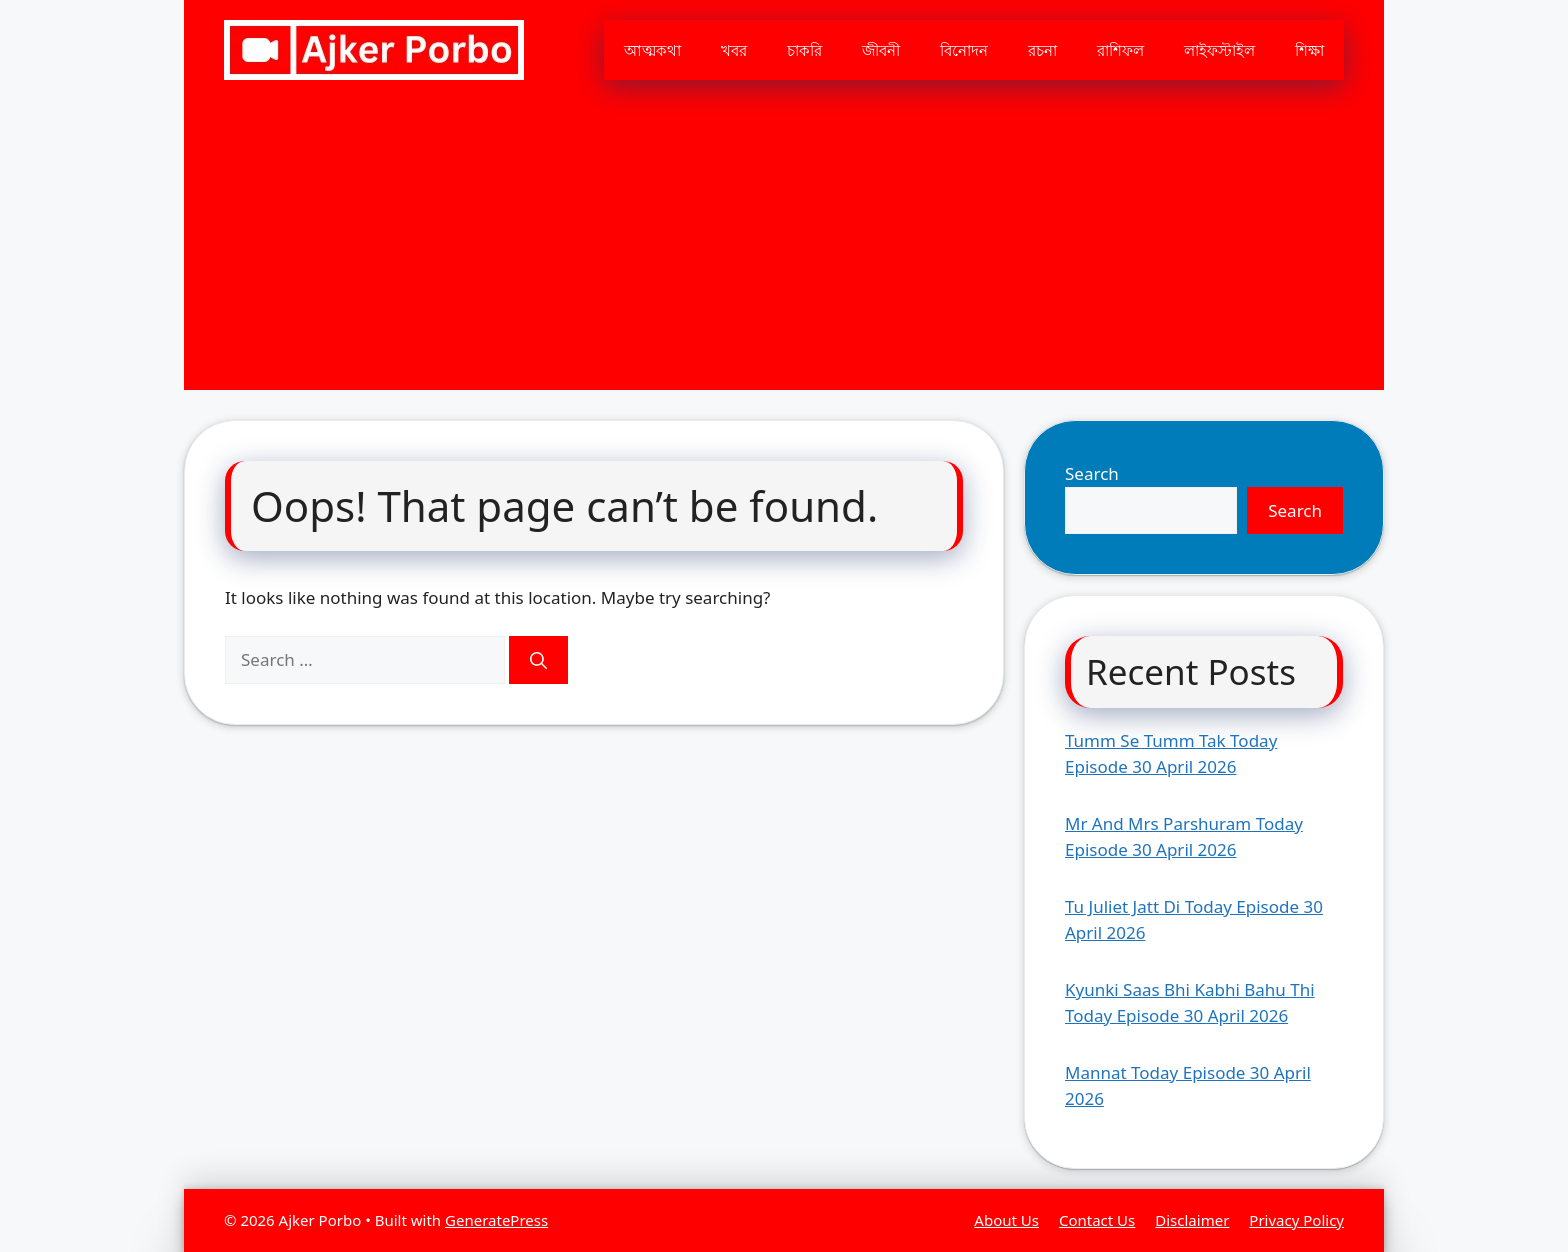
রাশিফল (1120, 50)
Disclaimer (1192, 1220)
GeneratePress (496, 1220)
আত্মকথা (652, 50)
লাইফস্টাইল (1219, 50)
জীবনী (881, 50)
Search (1092, 473)
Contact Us (1097, 1220)
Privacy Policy (1296, 1220)
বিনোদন (964, 50)
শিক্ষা (1309, 50)
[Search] (538, 660)
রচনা (1042, 50)
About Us (1006, 1220)
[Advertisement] (784, 250)
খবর (734, 50)
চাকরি (804, 50)
